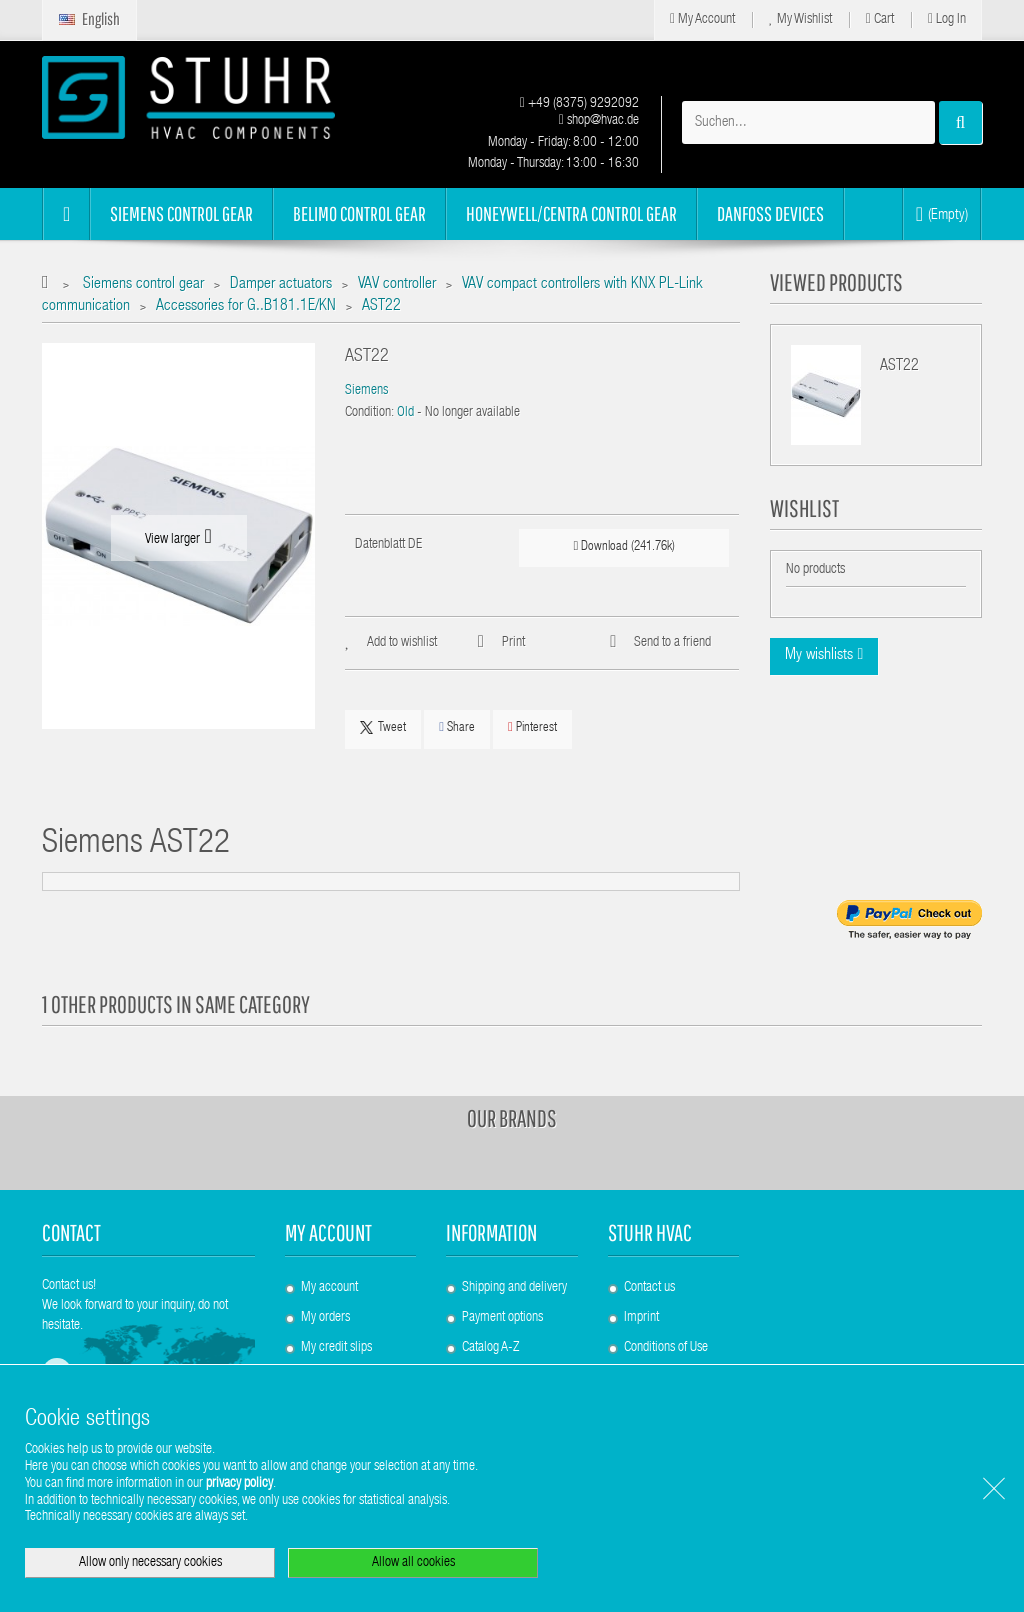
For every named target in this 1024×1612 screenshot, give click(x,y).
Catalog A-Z (490, 1348)
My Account (702, 19)
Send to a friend (672, 643)
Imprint (641, 1318)
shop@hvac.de (599, 121)
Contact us (649, 1288)
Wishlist (804, 508)
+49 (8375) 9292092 (579, 104)
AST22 (899, 367)
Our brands (512, 1118)
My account (328, 1232)
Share (457, 727)
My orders (325, 1318)
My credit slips (336, 1348)
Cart (880, 19)
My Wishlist (800, 19)
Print (513, 643)
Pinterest (532, 727)
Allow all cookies (413, 1563)
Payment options (502, 1318)
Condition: (369, 413)
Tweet (383, 728)
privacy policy (239, 1484)
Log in (947, 19)
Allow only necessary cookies (150, 1563)
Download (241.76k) (625, 546)
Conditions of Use (666, 1348)
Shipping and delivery (514, 1288)
